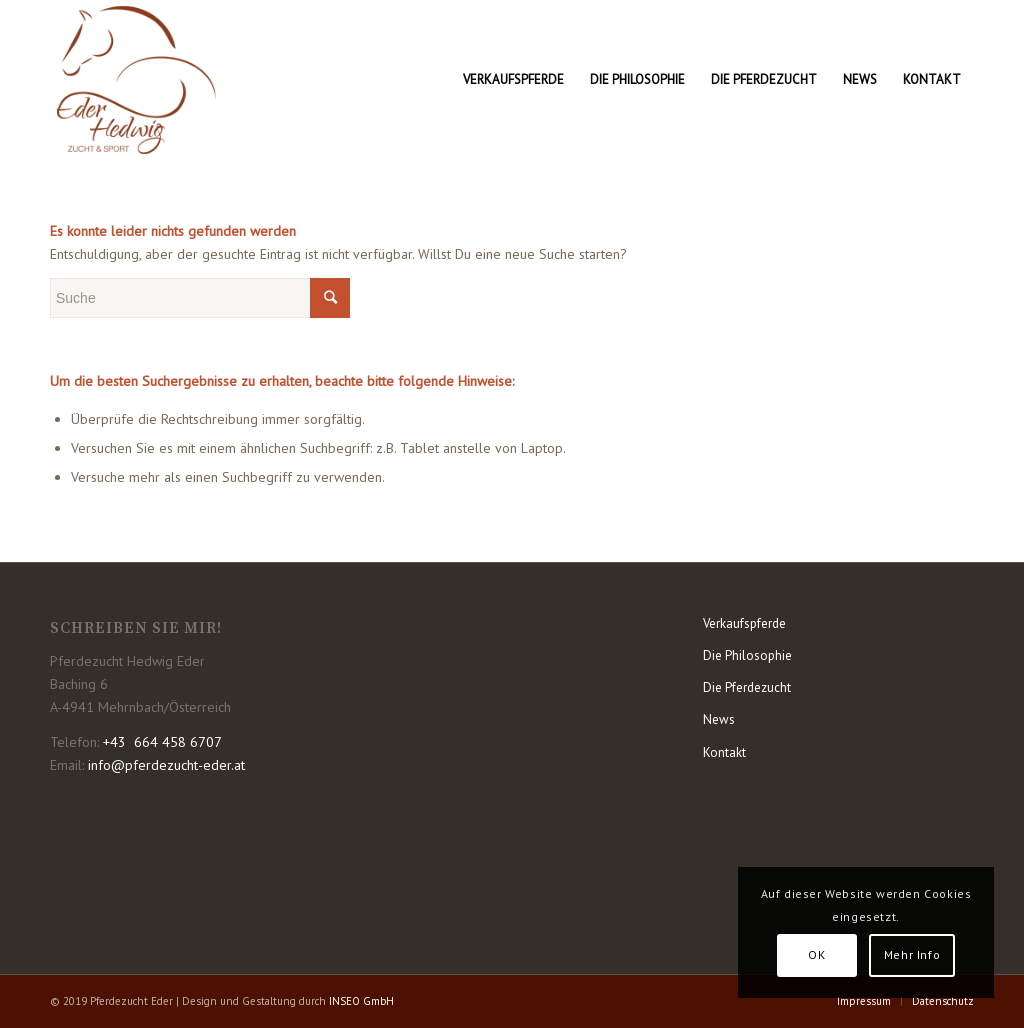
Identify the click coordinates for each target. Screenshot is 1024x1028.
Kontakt (724, 752)
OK (816, 954)
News (719, 719)
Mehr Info (912, 954)
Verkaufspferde (744, 623)
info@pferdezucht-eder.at (166, 765)
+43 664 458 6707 (162, 742)
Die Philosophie (747, 655)
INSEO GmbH (361, 1001)
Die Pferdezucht (747, 687)
